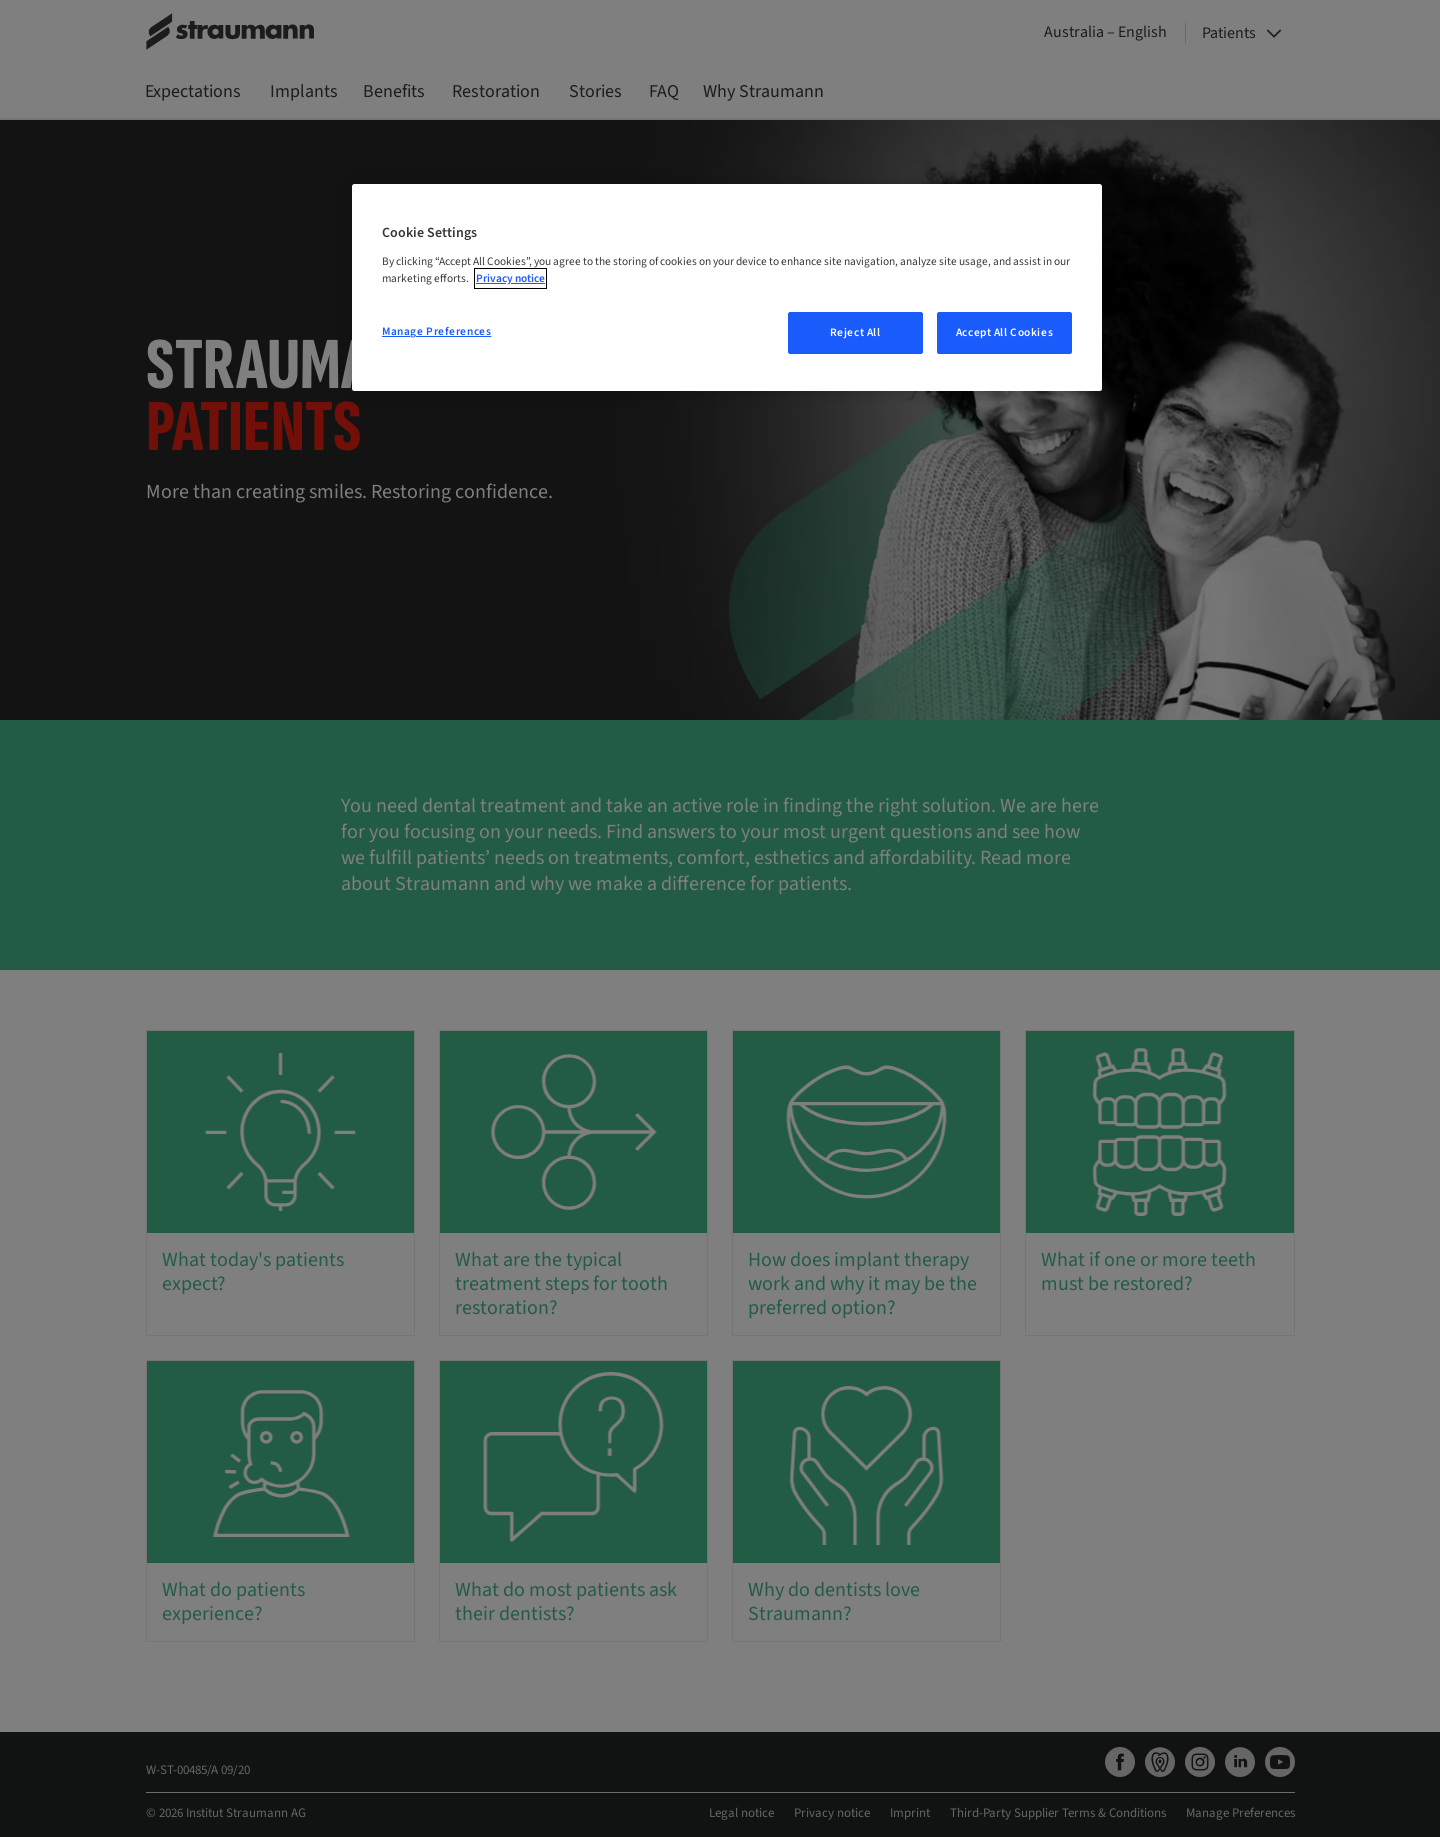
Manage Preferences (436, 331)
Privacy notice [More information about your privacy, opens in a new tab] (510, 278)
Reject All (855, 332)
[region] (727, 288)
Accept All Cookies (1004, 332)
